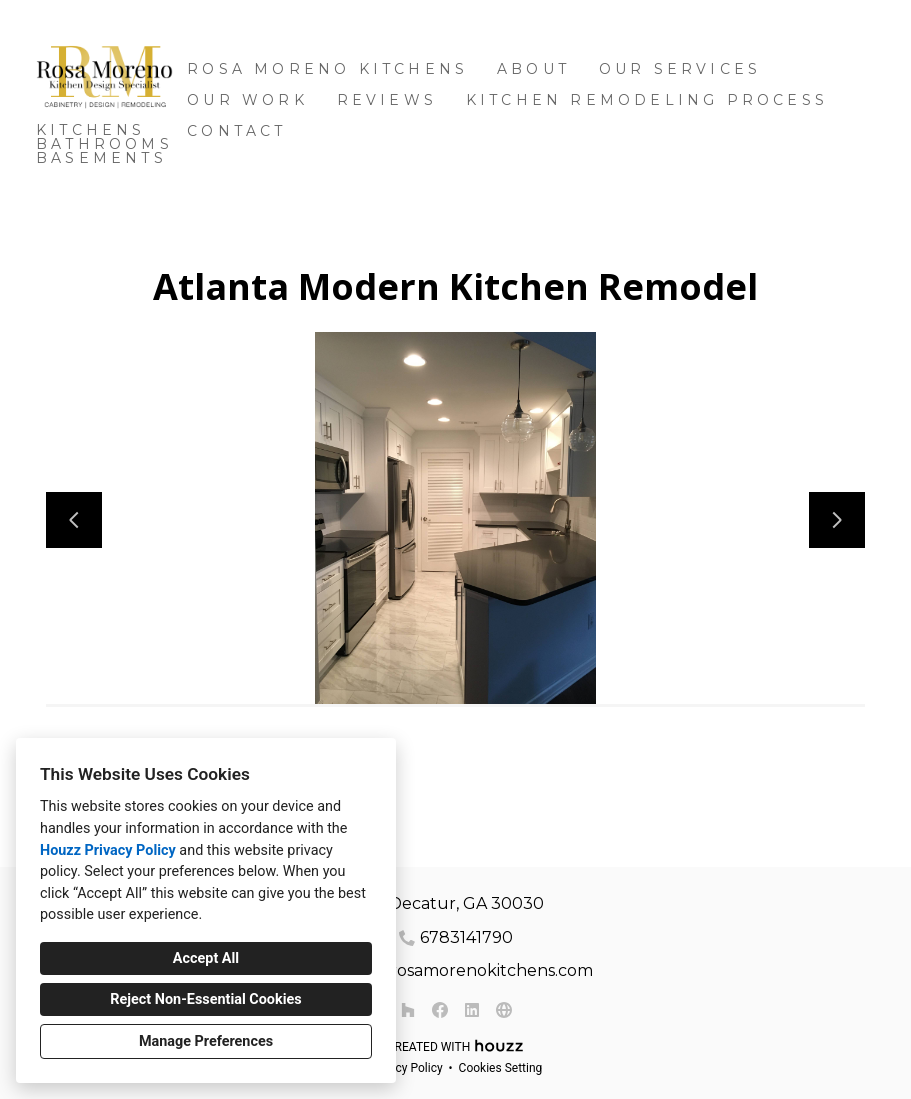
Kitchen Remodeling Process (647, 100)
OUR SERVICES (680, 69)
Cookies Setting (501, 1068)
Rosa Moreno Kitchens (327, 69)
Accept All (206, 958)
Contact (236, 131)
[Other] (504, 1010)
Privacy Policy (406, 1068)
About (533, 69)
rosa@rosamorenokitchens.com (466, 970)
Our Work (247, 100)
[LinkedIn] (472, 1010)
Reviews (387, 100)
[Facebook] (440, 1010)
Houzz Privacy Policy (108, 850)
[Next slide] (837, 520)
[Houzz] (408, 1010)
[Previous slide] (74, 520)
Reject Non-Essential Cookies (205, 999)
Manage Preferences (206, 1041)
